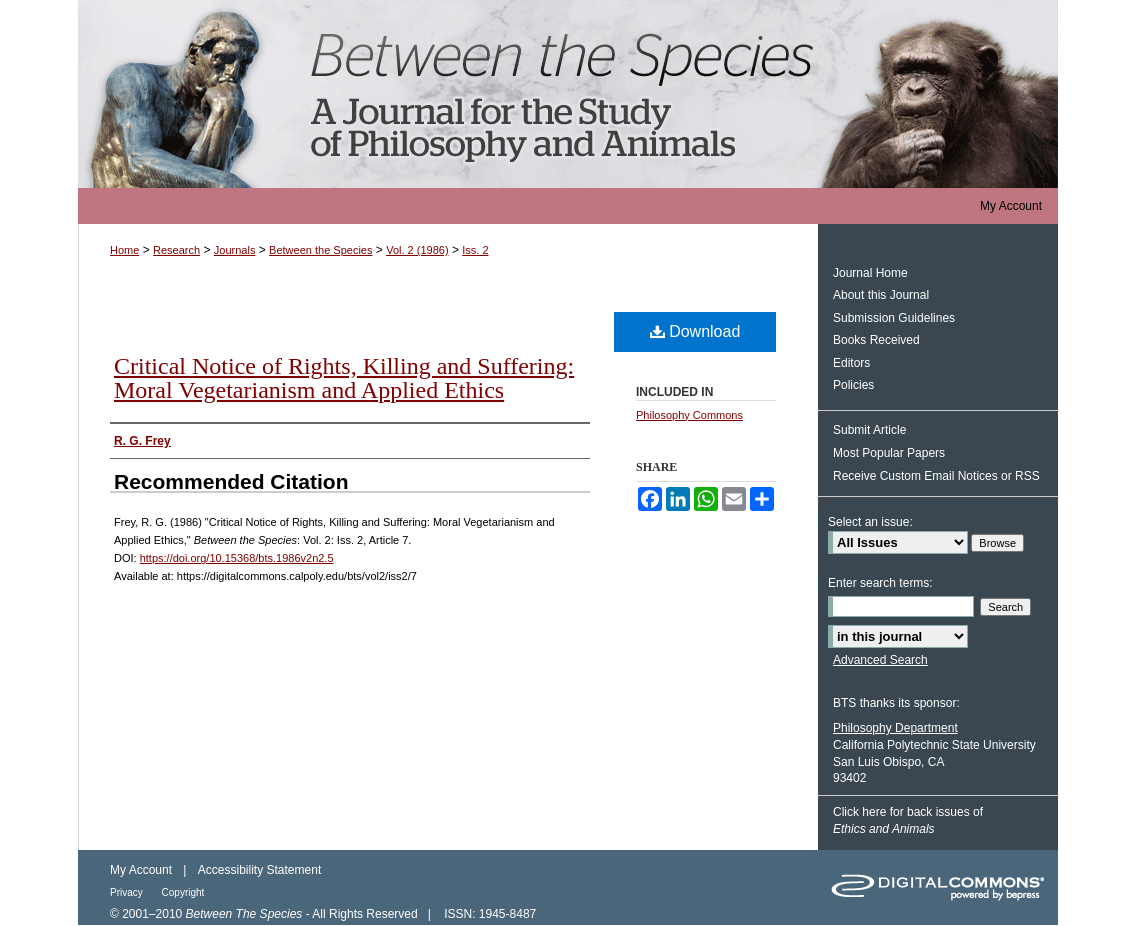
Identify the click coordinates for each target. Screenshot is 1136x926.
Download (695, 331)
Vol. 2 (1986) (417, 250)
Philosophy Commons (689, 415)
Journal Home (870, 273)
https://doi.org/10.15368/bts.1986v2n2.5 (237, 558)
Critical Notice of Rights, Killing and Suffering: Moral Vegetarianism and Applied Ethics (344, 378)
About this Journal (881, 295)
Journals (235, 250)
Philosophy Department (895, 728)
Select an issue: (870, 522)
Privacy (128, 892)
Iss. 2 (475, 250)
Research (176, 250)
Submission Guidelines (894, 318)
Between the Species (568, 94)
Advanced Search (880, 660)
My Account (141, 870)
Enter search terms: (880, 583)
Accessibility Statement (259, 870)
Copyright (183, 892)
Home (124, 250)
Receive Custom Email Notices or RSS (936, 476)
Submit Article (869, 430)
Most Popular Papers (889, 453)
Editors (851, 363)
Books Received (876, 340)
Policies (853, 385)
